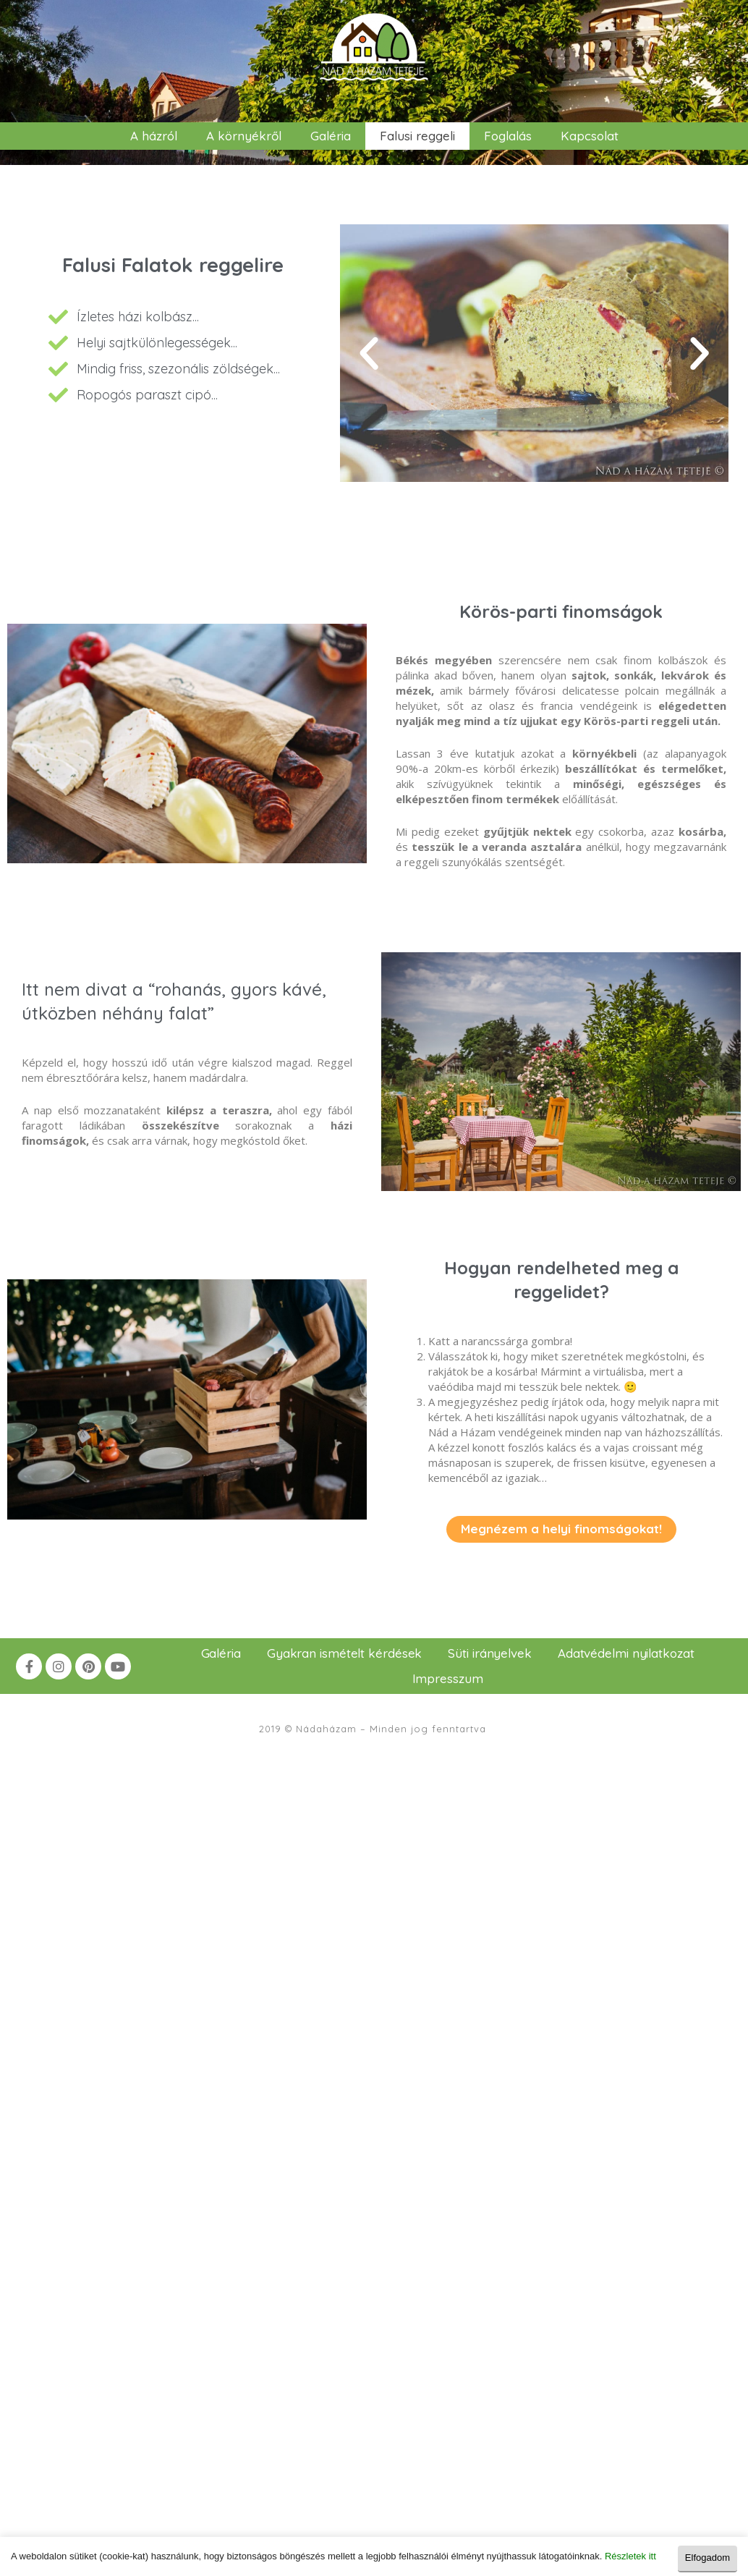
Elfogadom (707, 2556)
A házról (153, 135)
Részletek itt (630, 2556)
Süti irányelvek (490, 1653)
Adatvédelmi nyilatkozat (626, 1653)
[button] (369, 354)
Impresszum (447, 1678)
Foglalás (508, 135)
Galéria (330, 135)
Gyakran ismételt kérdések (344, 1653)
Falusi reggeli (417, 135)
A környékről (243, 135)
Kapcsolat (590, 135)
